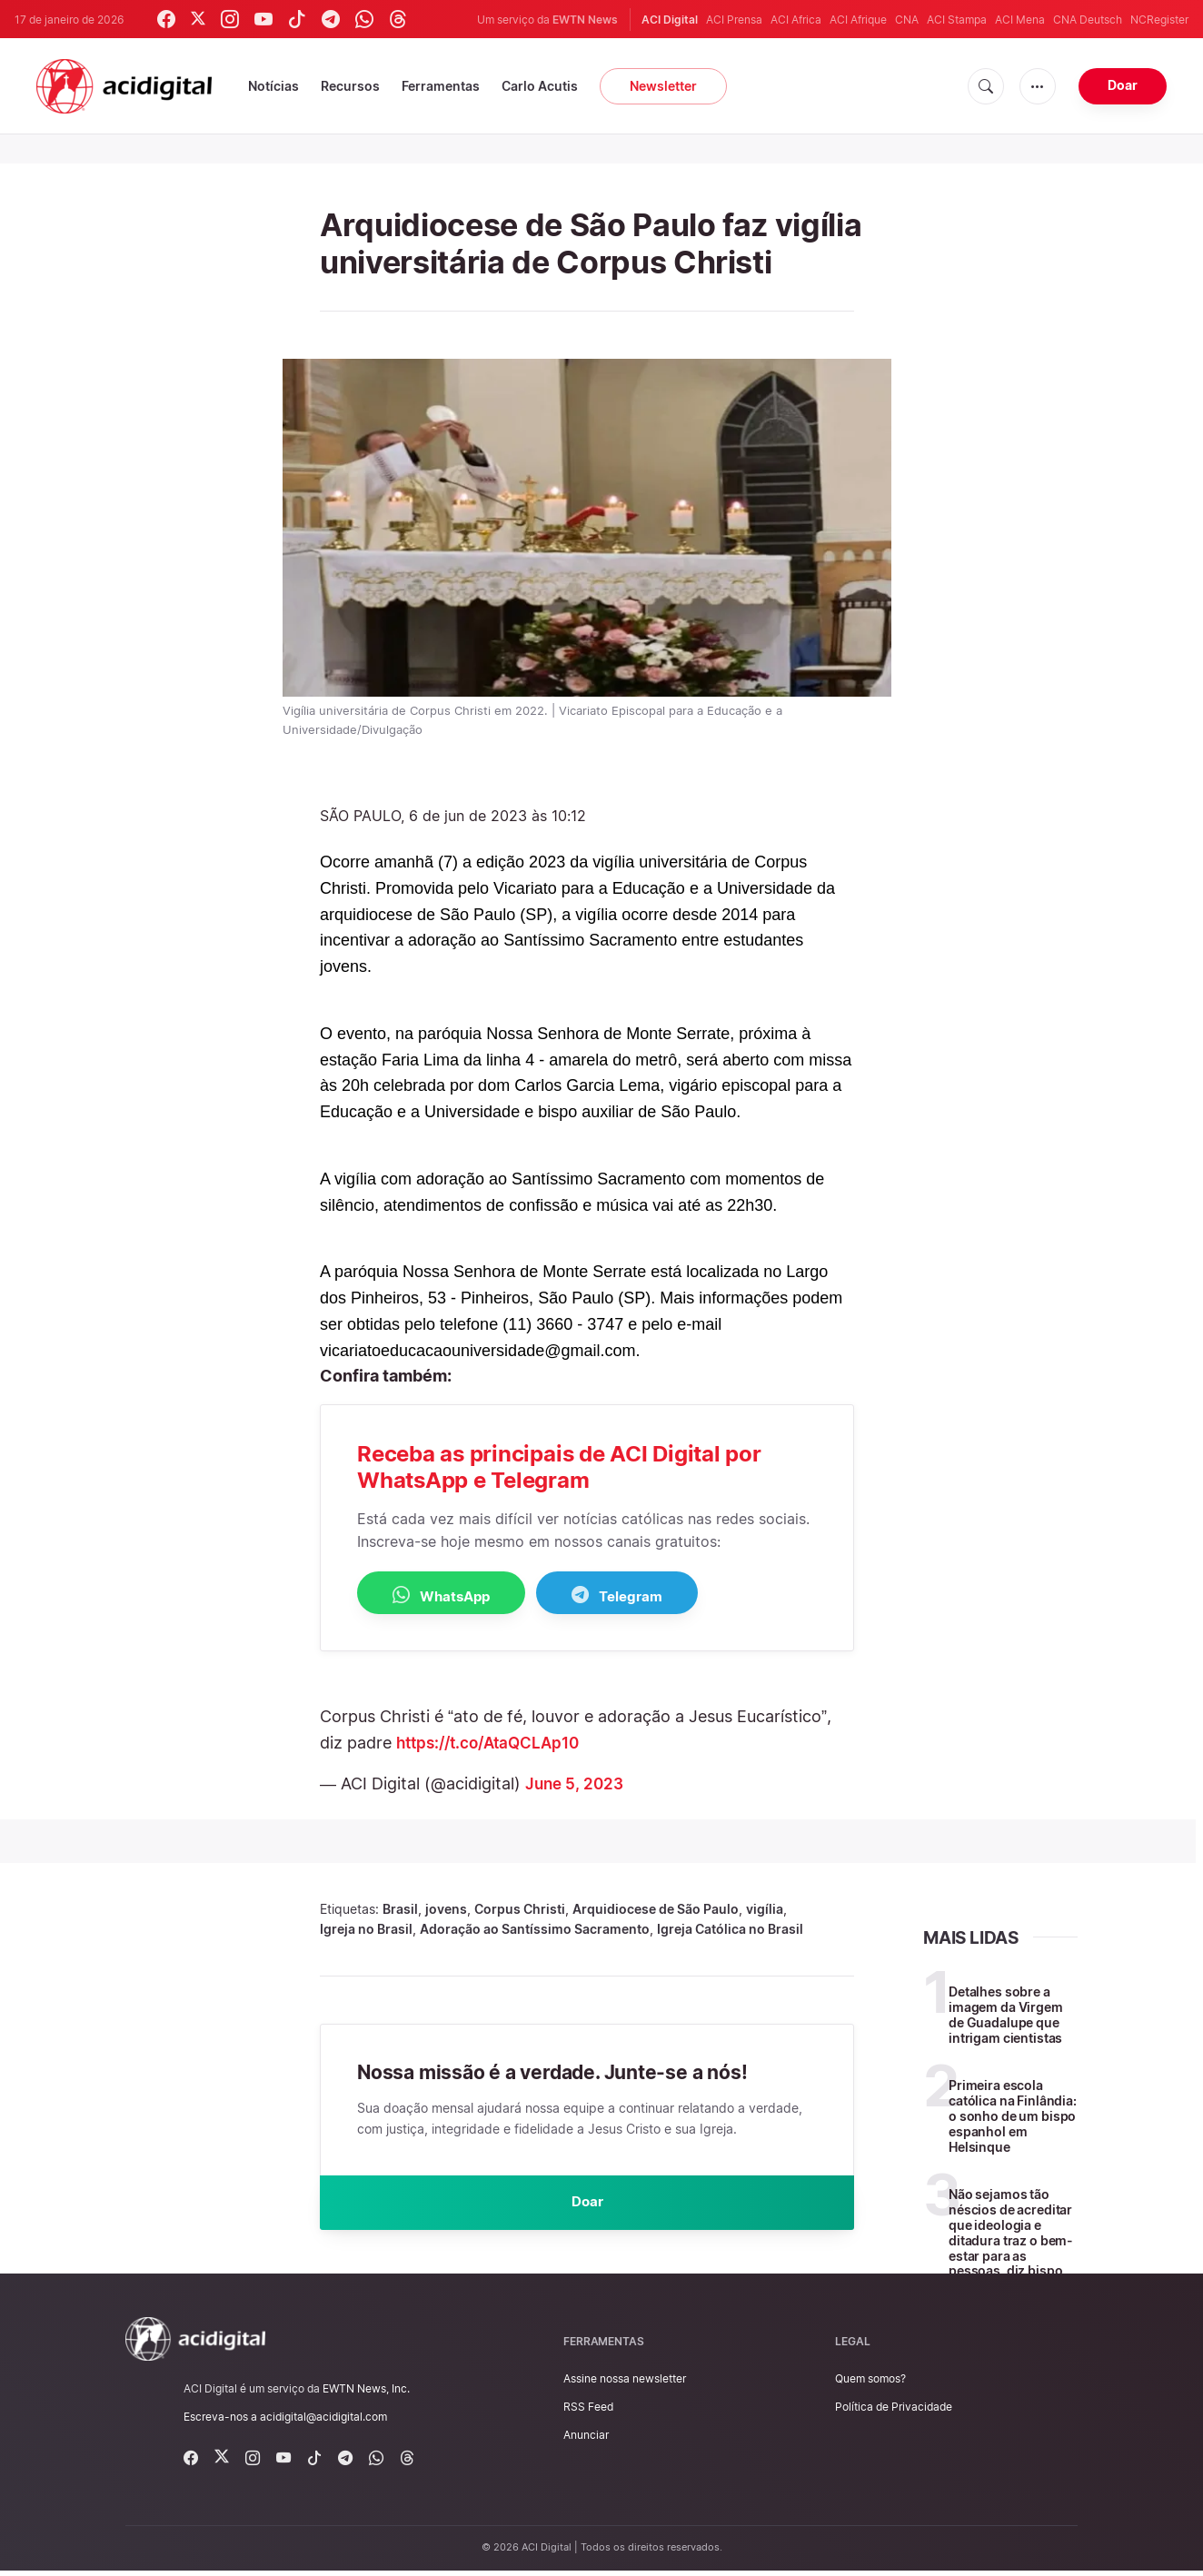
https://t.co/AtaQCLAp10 (494, 1743)
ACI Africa (796, 19)
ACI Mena (1020, 19)
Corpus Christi (519, 1909)
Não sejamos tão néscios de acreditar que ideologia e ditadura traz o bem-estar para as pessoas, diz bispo (1011, 2234)
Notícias (273, 86)
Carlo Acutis (540, 86)
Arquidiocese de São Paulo (655, 1909)
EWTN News (585, 19)
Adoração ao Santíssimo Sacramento (535, 1929)
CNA (907, 19)
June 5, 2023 (576, 1784)
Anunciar (586, 2440)
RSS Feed (588, 2412)
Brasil (400, 1909)
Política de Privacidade (893, 2412)
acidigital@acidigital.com (323, 2422)
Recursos (350, 86)
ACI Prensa (734, 19)
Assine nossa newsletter (624, 2384)
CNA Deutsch (1087, 19)
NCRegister (1159, 19)
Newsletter (663, 86)
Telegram (652, 1595)
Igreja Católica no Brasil (730, 1929)
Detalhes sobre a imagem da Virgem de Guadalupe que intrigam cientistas (1006, 2015)
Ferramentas (441, 86)
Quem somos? (870, 2384)
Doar (1123, 85)
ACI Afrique (858, 19)
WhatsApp (453, 1595)
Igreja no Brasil (366, 1929)
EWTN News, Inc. (366, 2394)
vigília (764, 1909)
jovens (446, 1909)
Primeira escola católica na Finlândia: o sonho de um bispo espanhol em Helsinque (1013, 2117)
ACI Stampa (957, 19)
